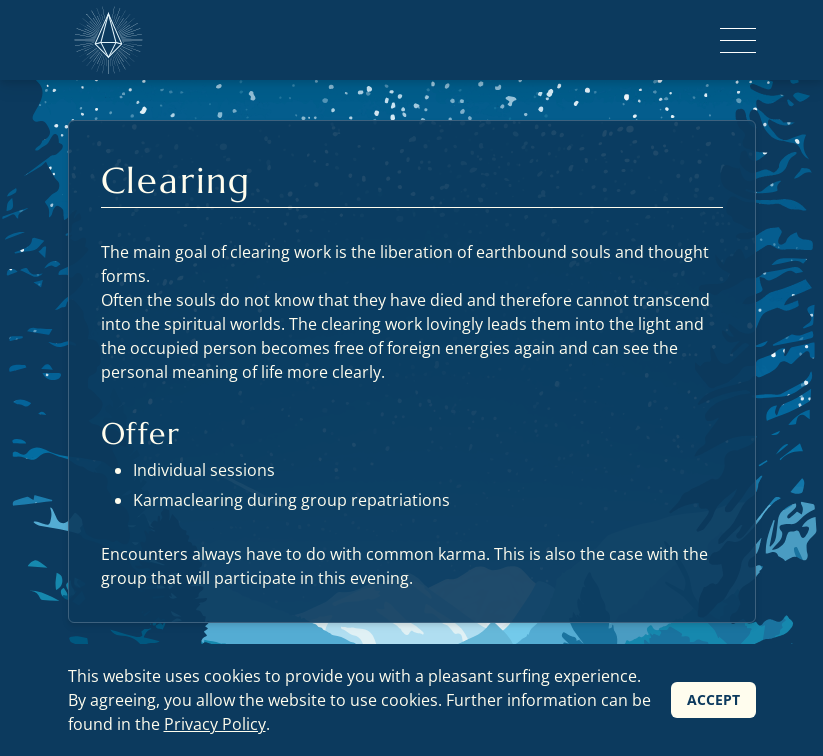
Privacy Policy (215, 724)
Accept (713, 699)
